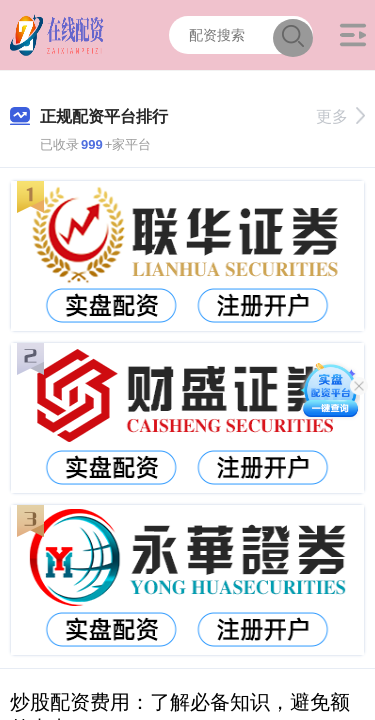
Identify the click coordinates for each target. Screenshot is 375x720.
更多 (340, 116)
